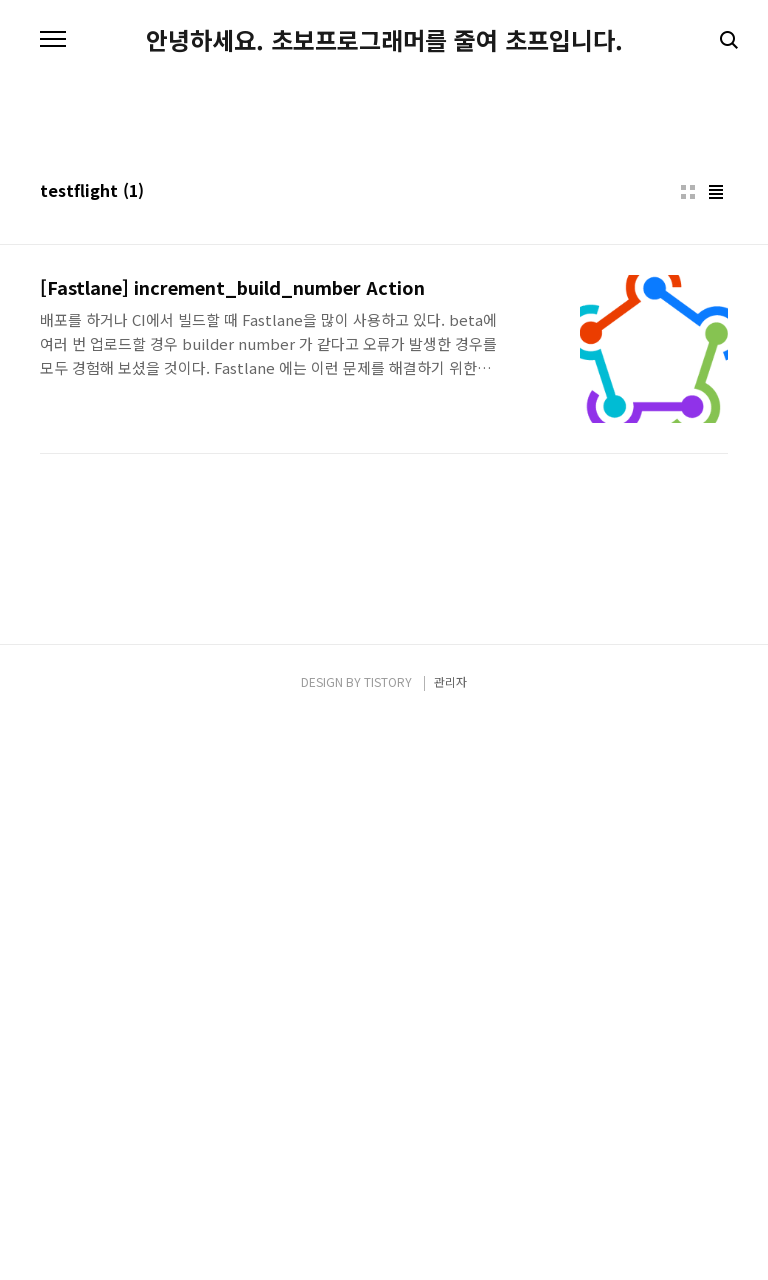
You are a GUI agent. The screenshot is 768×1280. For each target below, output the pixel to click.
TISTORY (388, 1241)
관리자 (450, 1241)
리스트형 (716, 472)
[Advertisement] (384, 250)
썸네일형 (688, 472)
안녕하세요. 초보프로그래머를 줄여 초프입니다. (384, 40)
